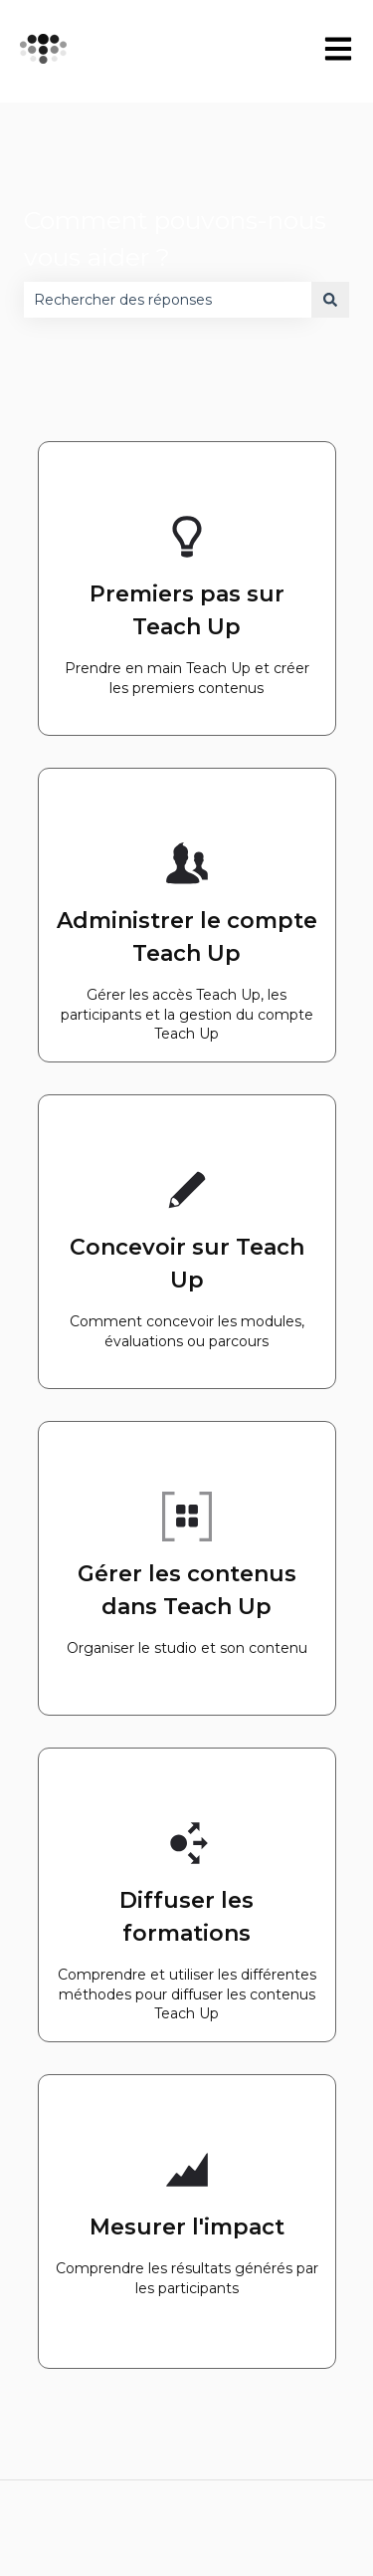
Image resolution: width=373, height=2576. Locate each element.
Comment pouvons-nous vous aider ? (175, 239)
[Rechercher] (330, 300)
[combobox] (167, 300)
